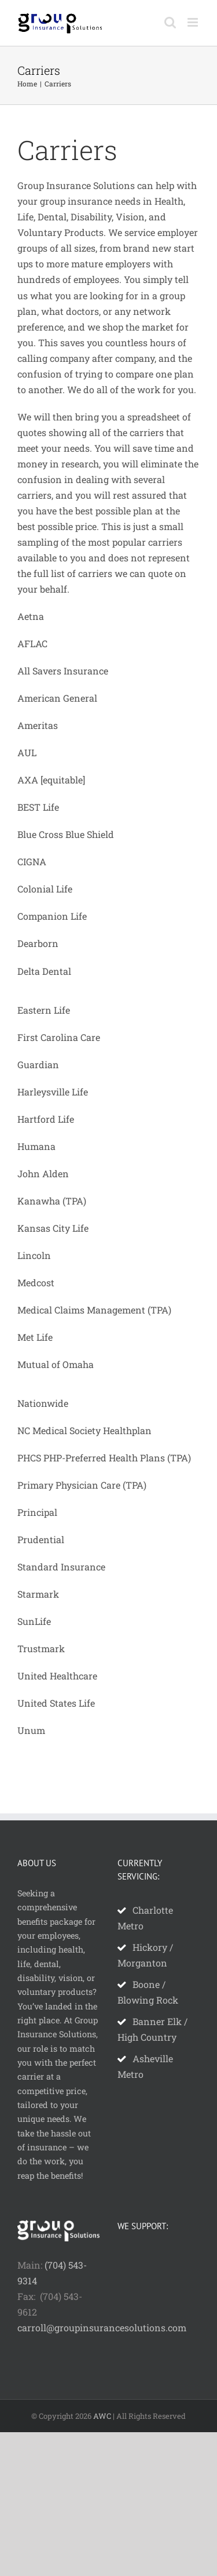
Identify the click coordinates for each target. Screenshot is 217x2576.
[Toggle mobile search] (170, 22)
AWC (102, 2416)
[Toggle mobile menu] (193, 22)
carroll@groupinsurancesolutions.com (101, 2327)
